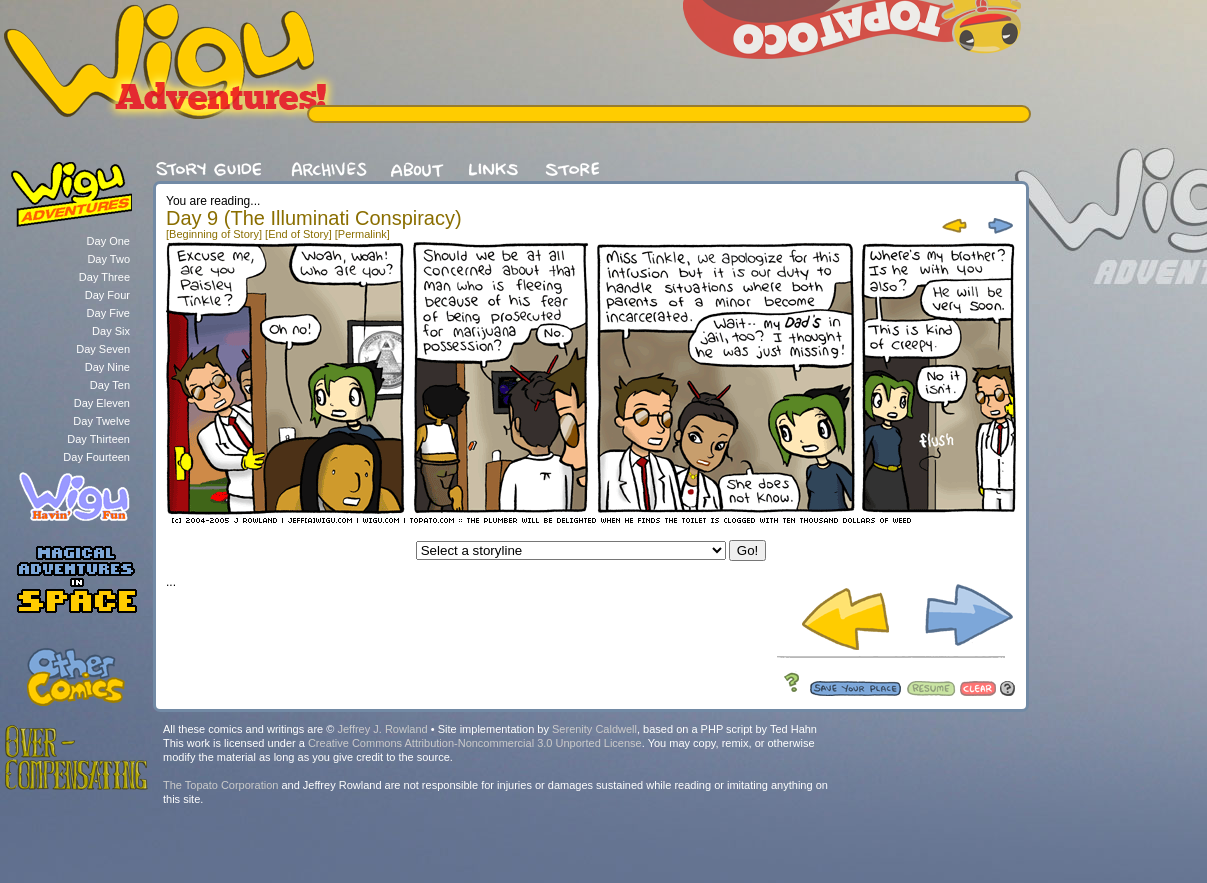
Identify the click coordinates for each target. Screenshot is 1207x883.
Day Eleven (102, 403)
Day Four (107, 295)
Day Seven (103, 349)
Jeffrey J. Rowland (382, 729)
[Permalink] (362, 234)
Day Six (111, 331)
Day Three (104, 277)
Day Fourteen (96, 457)
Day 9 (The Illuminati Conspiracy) (314, 218)
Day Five (108, 313)
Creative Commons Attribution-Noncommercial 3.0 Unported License (475, 743)
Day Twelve (101, 421)
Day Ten (110, 385)
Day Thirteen (98, 439)
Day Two (108, 259)
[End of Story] (298, 234)
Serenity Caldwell (594, 729)
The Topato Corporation (220, 785)
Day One (108, 241)
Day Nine (107, 367)
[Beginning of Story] (214, 234)
